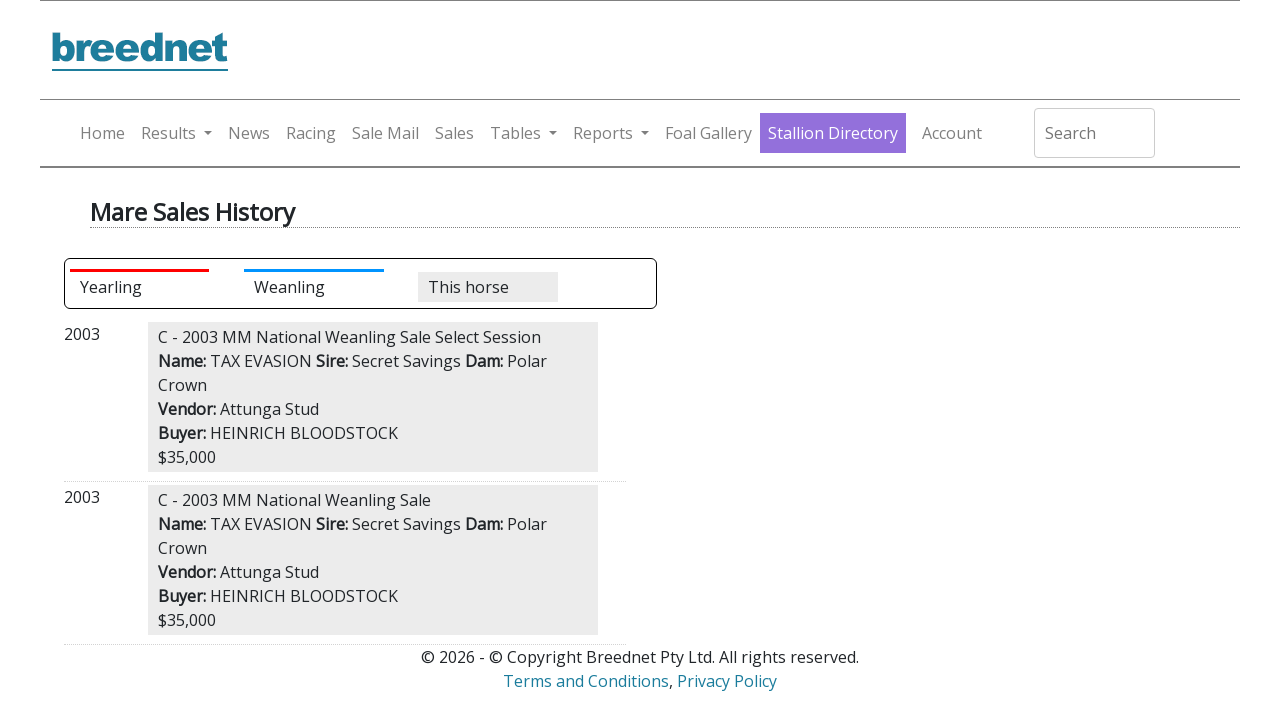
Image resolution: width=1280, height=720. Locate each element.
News (249, 133)
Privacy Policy (727, 681)
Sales (454, 133)
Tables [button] (515, 133)
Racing (311, 133)
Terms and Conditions (586, 681)
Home (102, 133)
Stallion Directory (833, 133)
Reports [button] (603, 133)
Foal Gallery (708, 133)
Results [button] (168, 133)
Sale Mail (385, 133)
